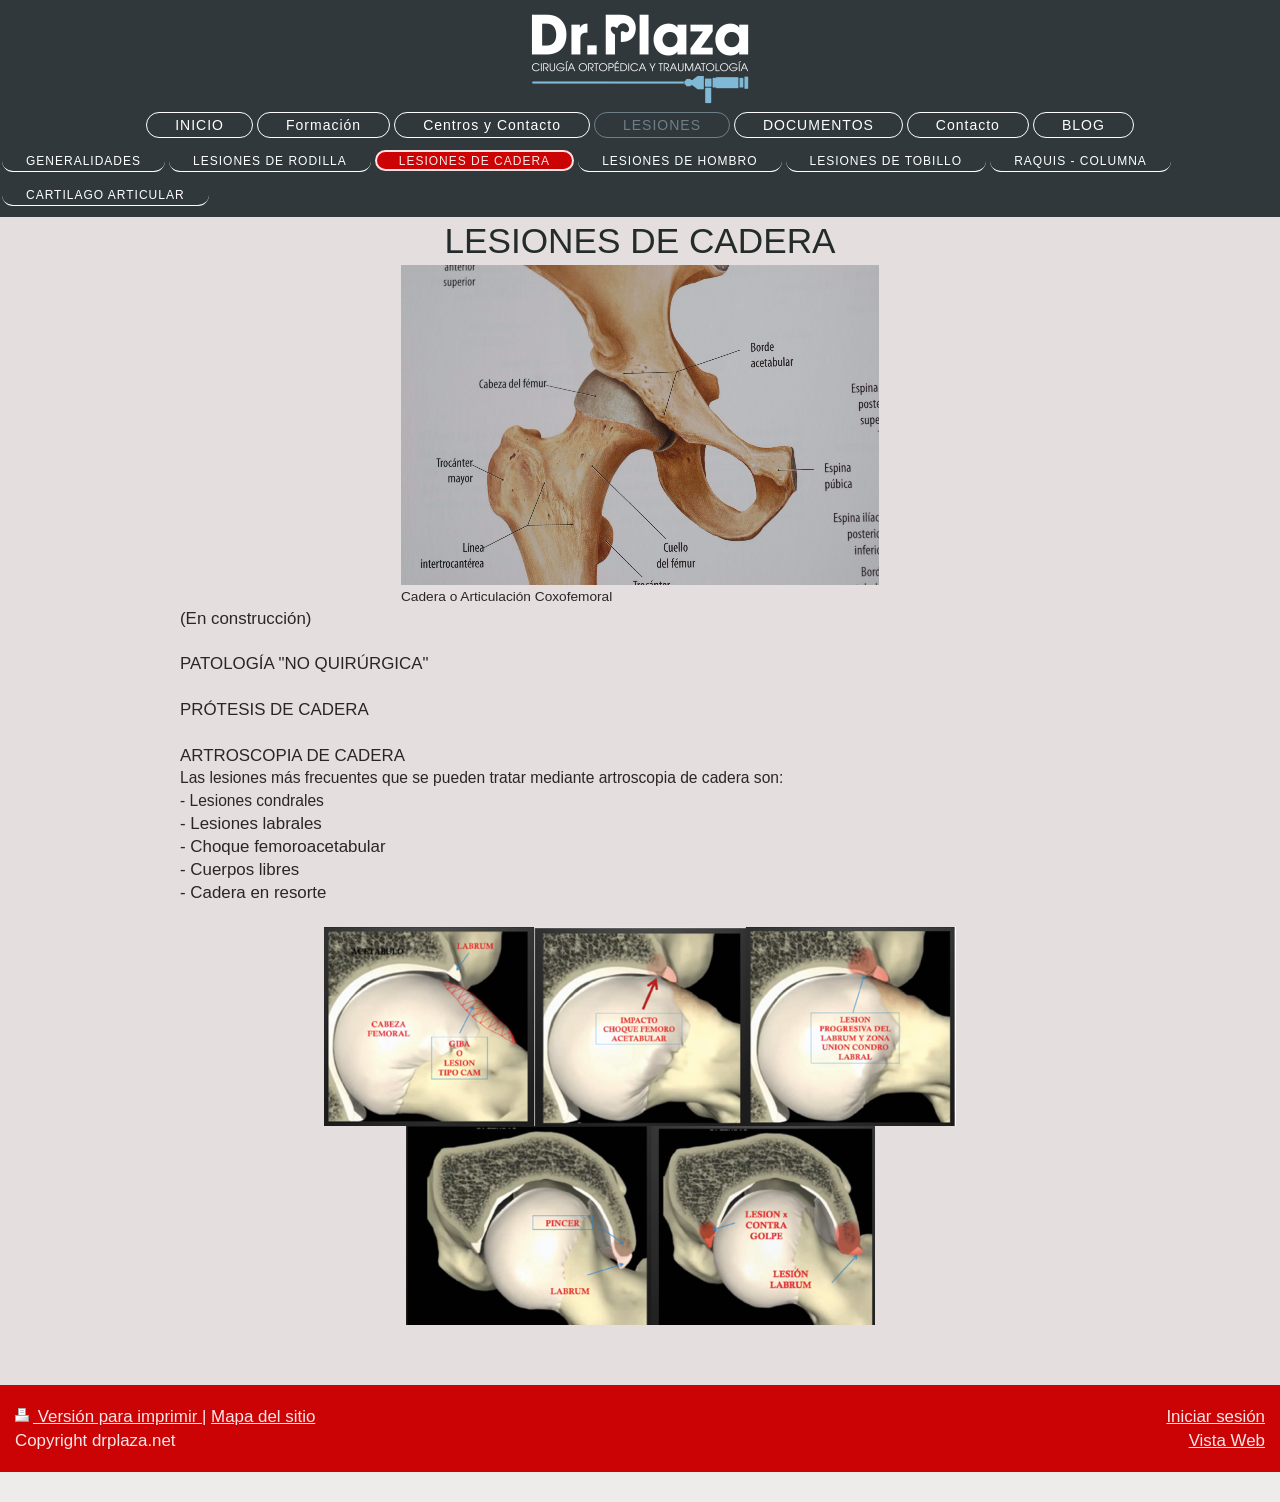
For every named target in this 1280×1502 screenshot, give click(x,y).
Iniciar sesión (1215, 1416)
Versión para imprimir (108, 1416)
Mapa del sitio (263, 1416)
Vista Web (1227, 1440)
